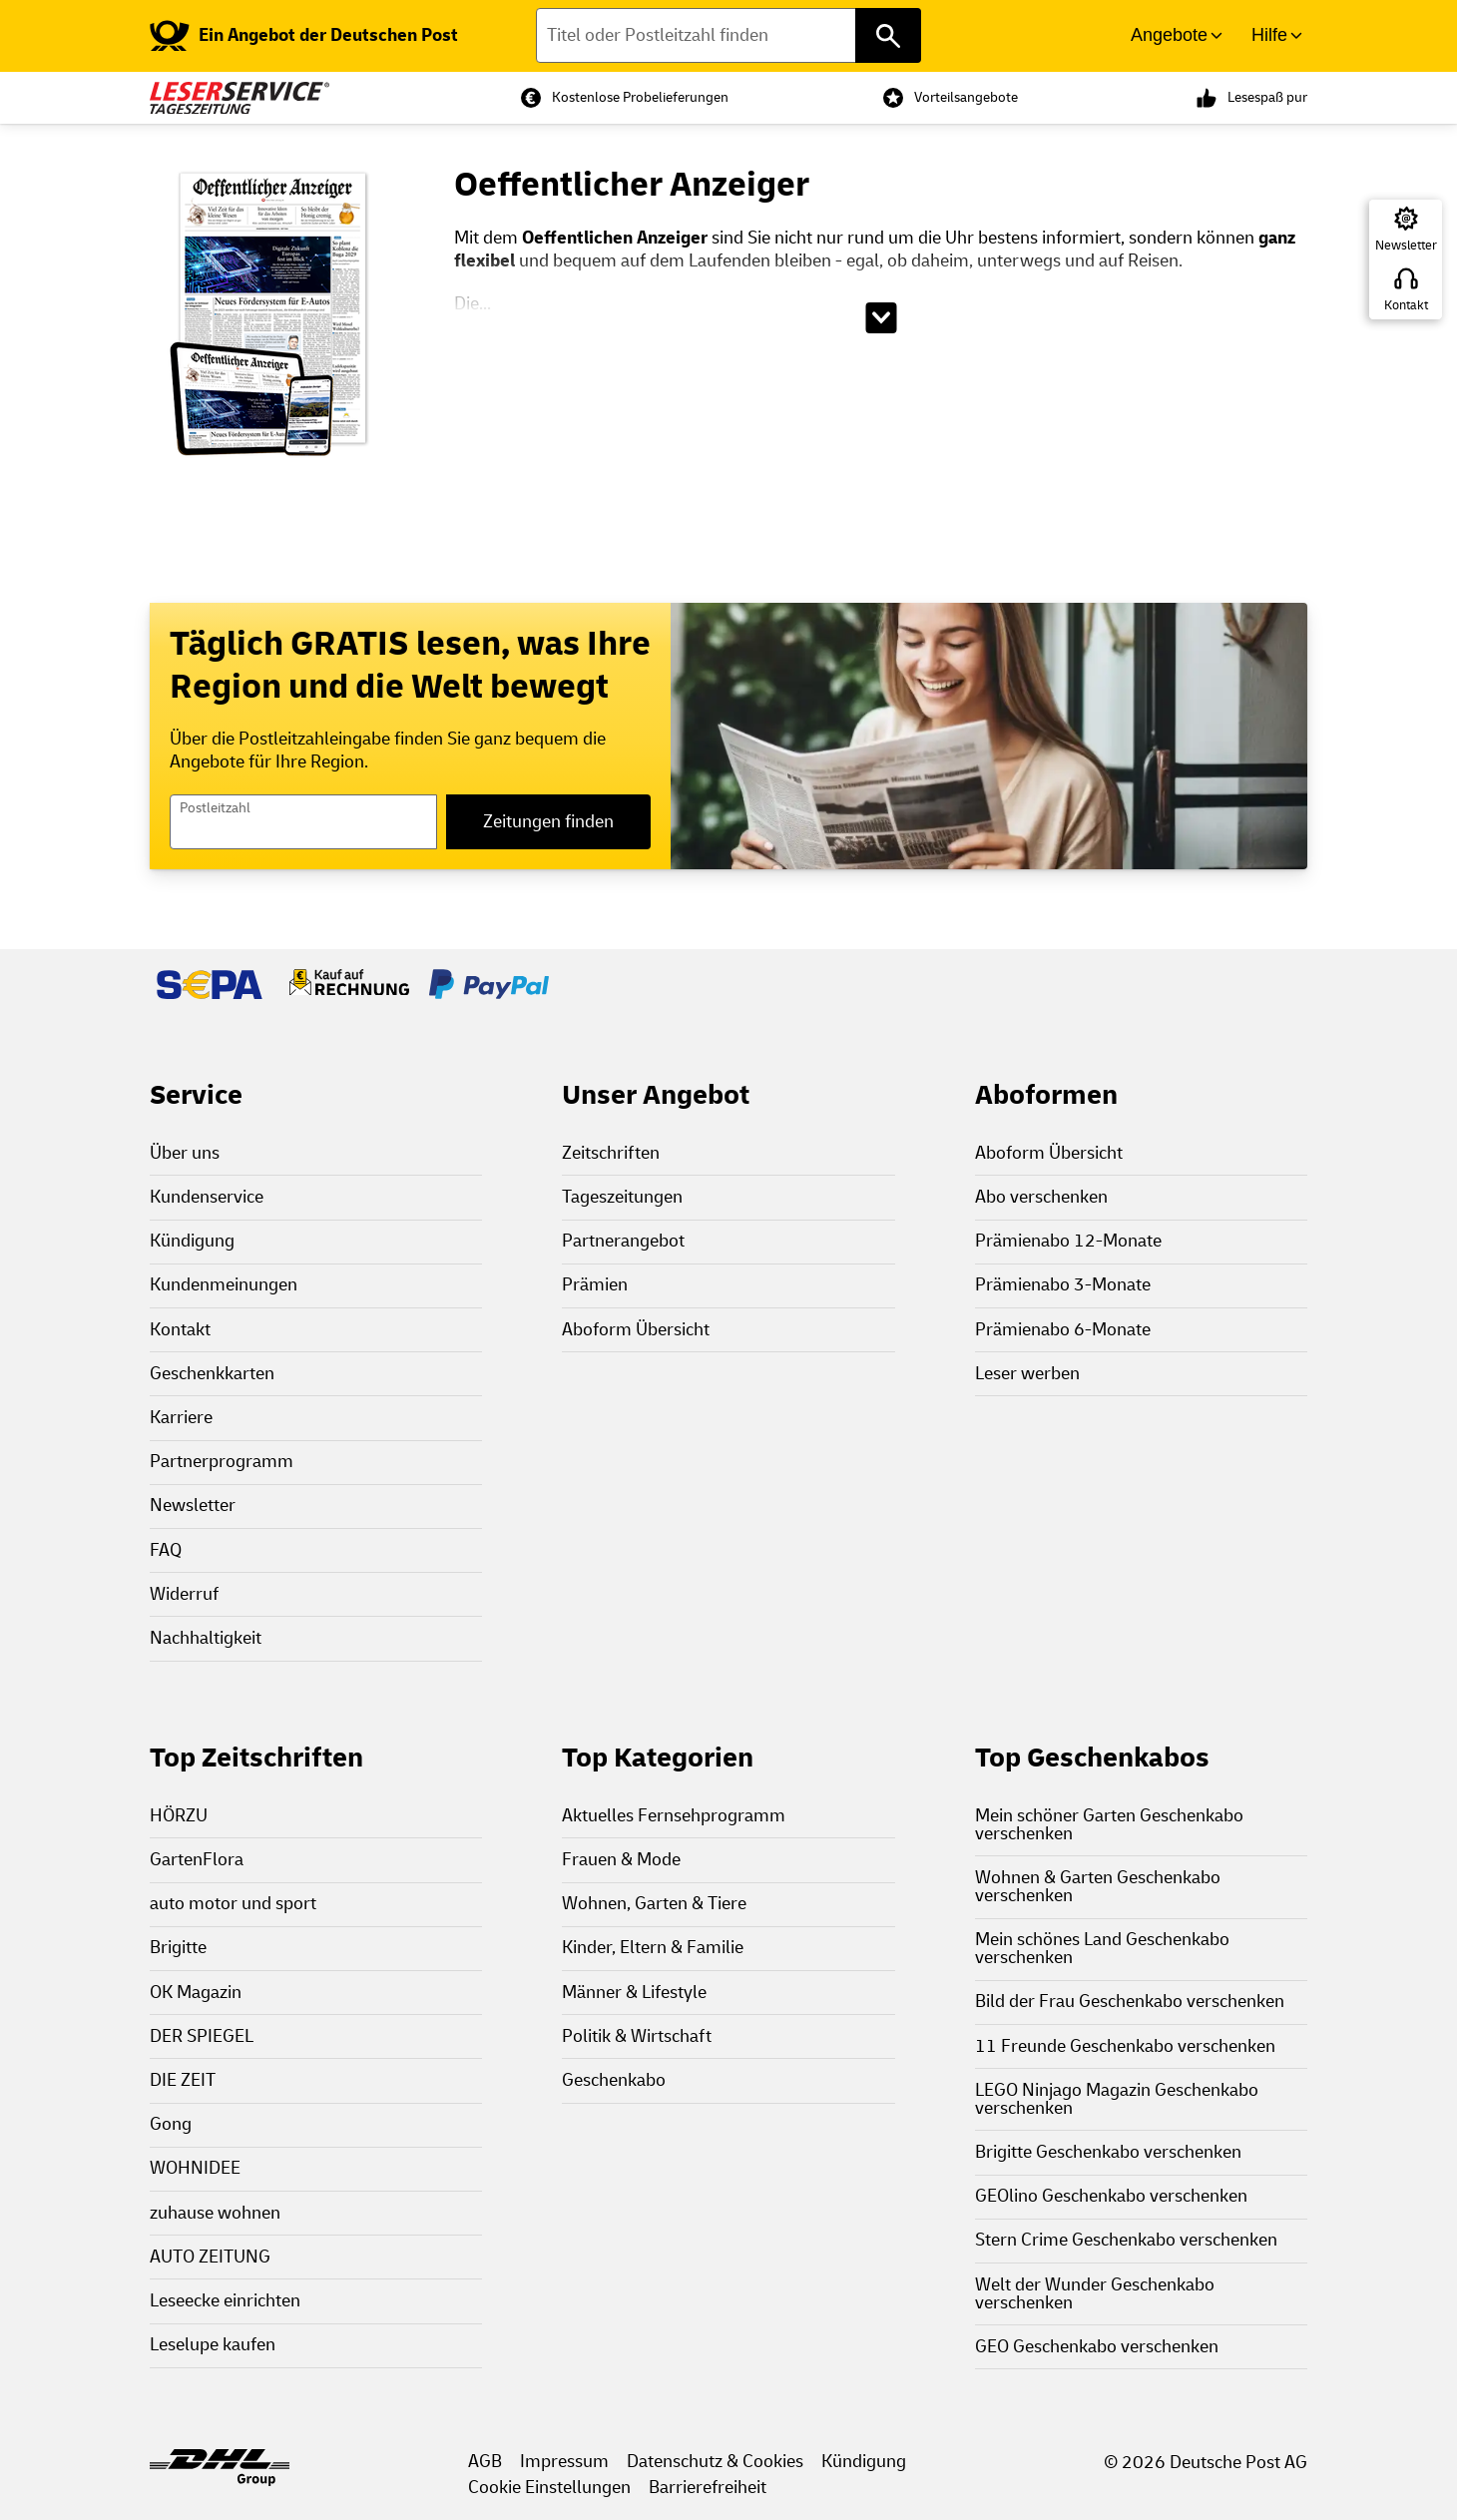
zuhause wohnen (215, 2213)
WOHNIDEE (195, 2168)
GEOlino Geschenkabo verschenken (1111, 2196)
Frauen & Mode (621, 1859)
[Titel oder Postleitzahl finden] (729, 35)
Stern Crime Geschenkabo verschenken (1126, 2240)
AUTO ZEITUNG (210, 2257)
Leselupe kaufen (212, 2344)
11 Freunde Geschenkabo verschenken (1125, 2046)
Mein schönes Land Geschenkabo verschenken (1102, 1948)
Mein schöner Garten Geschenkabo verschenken (1109, 1824)
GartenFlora (196, 1859)
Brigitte (178, 1947)
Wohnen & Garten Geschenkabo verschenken (1097, 1886)
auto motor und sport (233, 1903)
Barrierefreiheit (707, 2487)
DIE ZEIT (183, 2080)
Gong (171, 2124)
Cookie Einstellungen (549, 2487)
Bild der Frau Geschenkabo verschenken (1129, 2001)
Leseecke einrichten (225, 2300)
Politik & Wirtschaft (637, 2036)
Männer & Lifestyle (634, 1992)
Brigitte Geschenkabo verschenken (1108, 2152)
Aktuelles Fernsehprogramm (673, 1815)
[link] (304, 36)
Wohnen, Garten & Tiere (654, 1903)
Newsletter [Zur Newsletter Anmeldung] (1406, 245)
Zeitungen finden (548, 821)
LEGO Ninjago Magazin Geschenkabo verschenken (1116, 2099)
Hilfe (1269, 35)
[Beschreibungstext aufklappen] (880, 317)
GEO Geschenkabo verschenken (1096, 2346)
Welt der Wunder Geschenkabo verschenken (1094, 2293)
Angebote (1169, 35)
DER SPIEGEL (201, 2036)
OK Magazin (196, 1992)
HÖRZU (179, 1815)
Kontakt (1406, 305)
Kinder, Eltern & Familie (652, 1947)
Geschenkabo (614, 2080)
